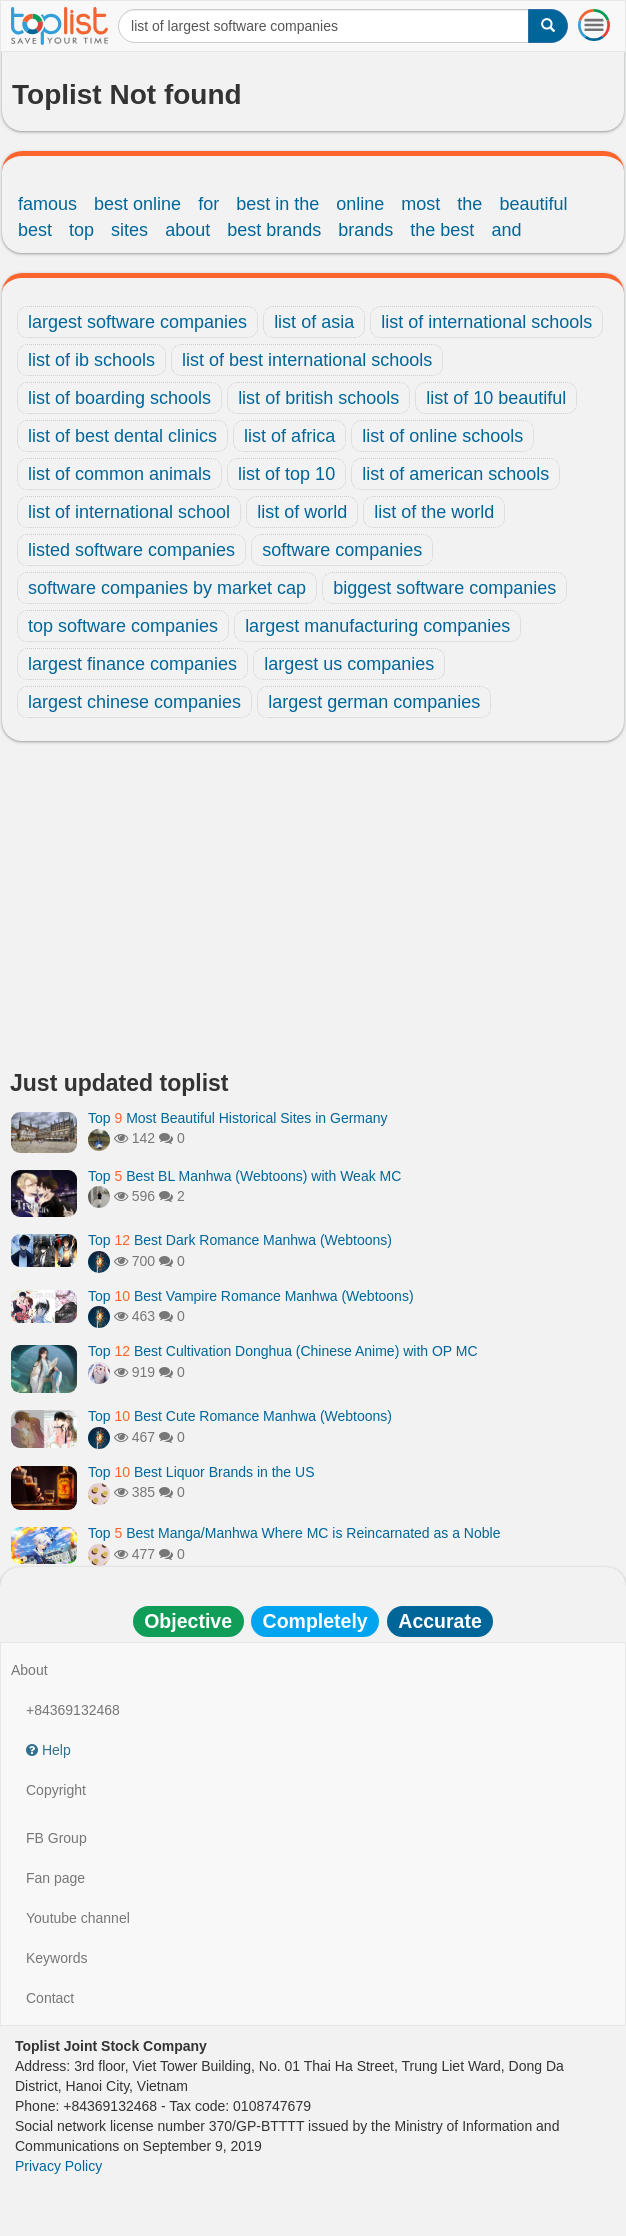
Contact (50, 1998)
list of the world (434, 512)
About (29, 1670)
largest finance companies (132, 664)
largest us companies (349, 664)
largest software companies (137, 322)
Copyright (56, 1790)
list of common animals (119, 474)
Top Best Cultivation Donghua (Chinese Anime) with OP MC (283, 1351)
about (187, 230)
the (469, 204)
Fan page (55, 1878)
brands (365, 230)
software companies (342, 550)
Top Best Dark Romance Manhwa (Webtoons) (240, 1240)
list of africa (289, 436)
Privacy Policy (58, 2166)
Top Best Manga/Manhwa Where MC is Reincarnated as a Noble (294, 1533)
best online (137, 204)
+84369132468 (73, 1710)
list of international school (129, 512)
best (35, 230)
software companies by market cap (167, 588)
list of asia (314, 322)
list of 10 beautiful (496, 398)
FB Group (56, 1838)
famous (47, 204)
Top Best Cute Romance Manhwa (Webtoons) (240, 1416)
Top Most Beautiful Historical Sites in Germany (238, 1118)
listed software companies (131, 550)
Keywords (56, 1958)
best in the (277, 204)
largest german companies (374, 702)
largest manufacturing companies (377, 626)
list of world (302, 512)
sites (129, 230)
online (360, 204)
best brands (274, 230)
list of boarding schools (119, 398)
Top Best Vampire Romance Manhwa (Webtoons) (251, 1296)
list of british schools (318, 398)
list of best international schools (307, 360)
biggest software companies (444, 588)
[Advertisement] (313, 911)
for (208, 204)
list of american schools (455, 474)
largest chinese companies (134, 702)
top (81, 230)
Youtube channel (78, 1918)
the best (442, 230)
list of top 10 (286, 474)
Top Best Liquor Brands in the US (201, 1472)
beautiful (533, 204)
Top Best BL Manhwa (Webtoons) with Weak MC (244, 1176)
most (420, 204)
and (506, 230)
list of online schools (442, 436)
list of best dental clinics (122, 436)
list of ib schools (91, 360)
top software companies (123, 626)
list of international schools (486, 322)
